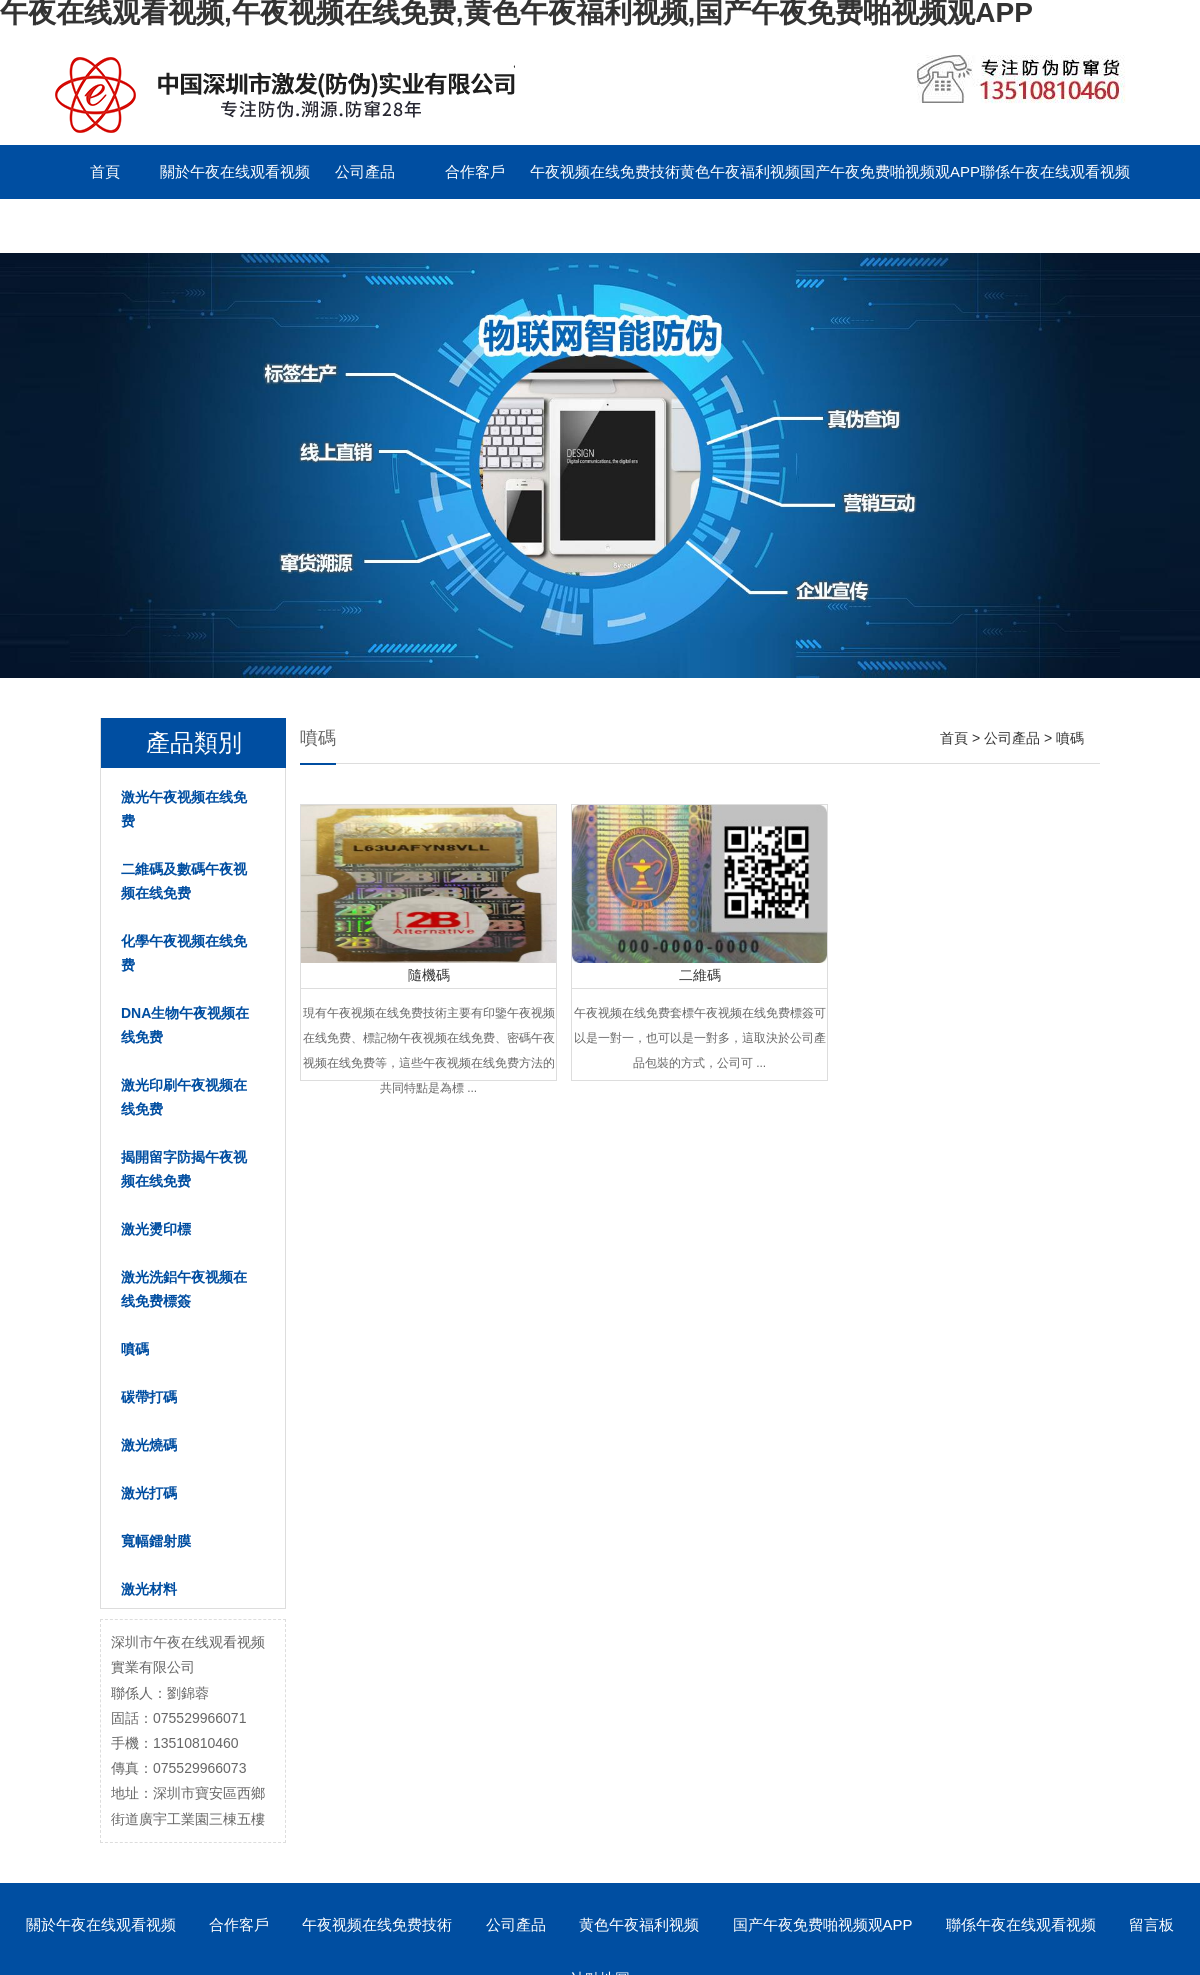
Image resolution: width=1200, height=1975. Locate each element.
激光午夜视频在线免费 (184, 809)
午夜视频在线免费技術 (605, 171)
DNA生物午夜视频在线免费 (185, 1025)
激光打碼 (149, 1493)
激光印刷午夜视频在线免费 (184, 1097)
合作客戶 (475, 171)
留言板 (105, 225)
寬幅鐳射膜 (156, 1541)
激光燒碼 (149, 1445)
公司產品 (365, 171)
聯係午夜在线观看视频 (1055, 171)
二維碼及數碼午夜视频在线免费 (184, 881)
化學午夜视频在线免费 (184, 953)
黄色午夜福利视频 (740, 171)
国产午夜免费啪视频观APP (890, 171)
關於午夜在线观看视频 (235, 171)
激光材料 (149, 1589)
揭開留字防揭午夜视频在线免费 (184, 1169)
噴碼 (135, 1349)
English (214, 225)
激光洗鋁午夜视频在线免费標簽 (184, 1289)
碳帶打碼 (149, 1397)
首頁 (105, 171)
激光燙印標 (156, 1229)
